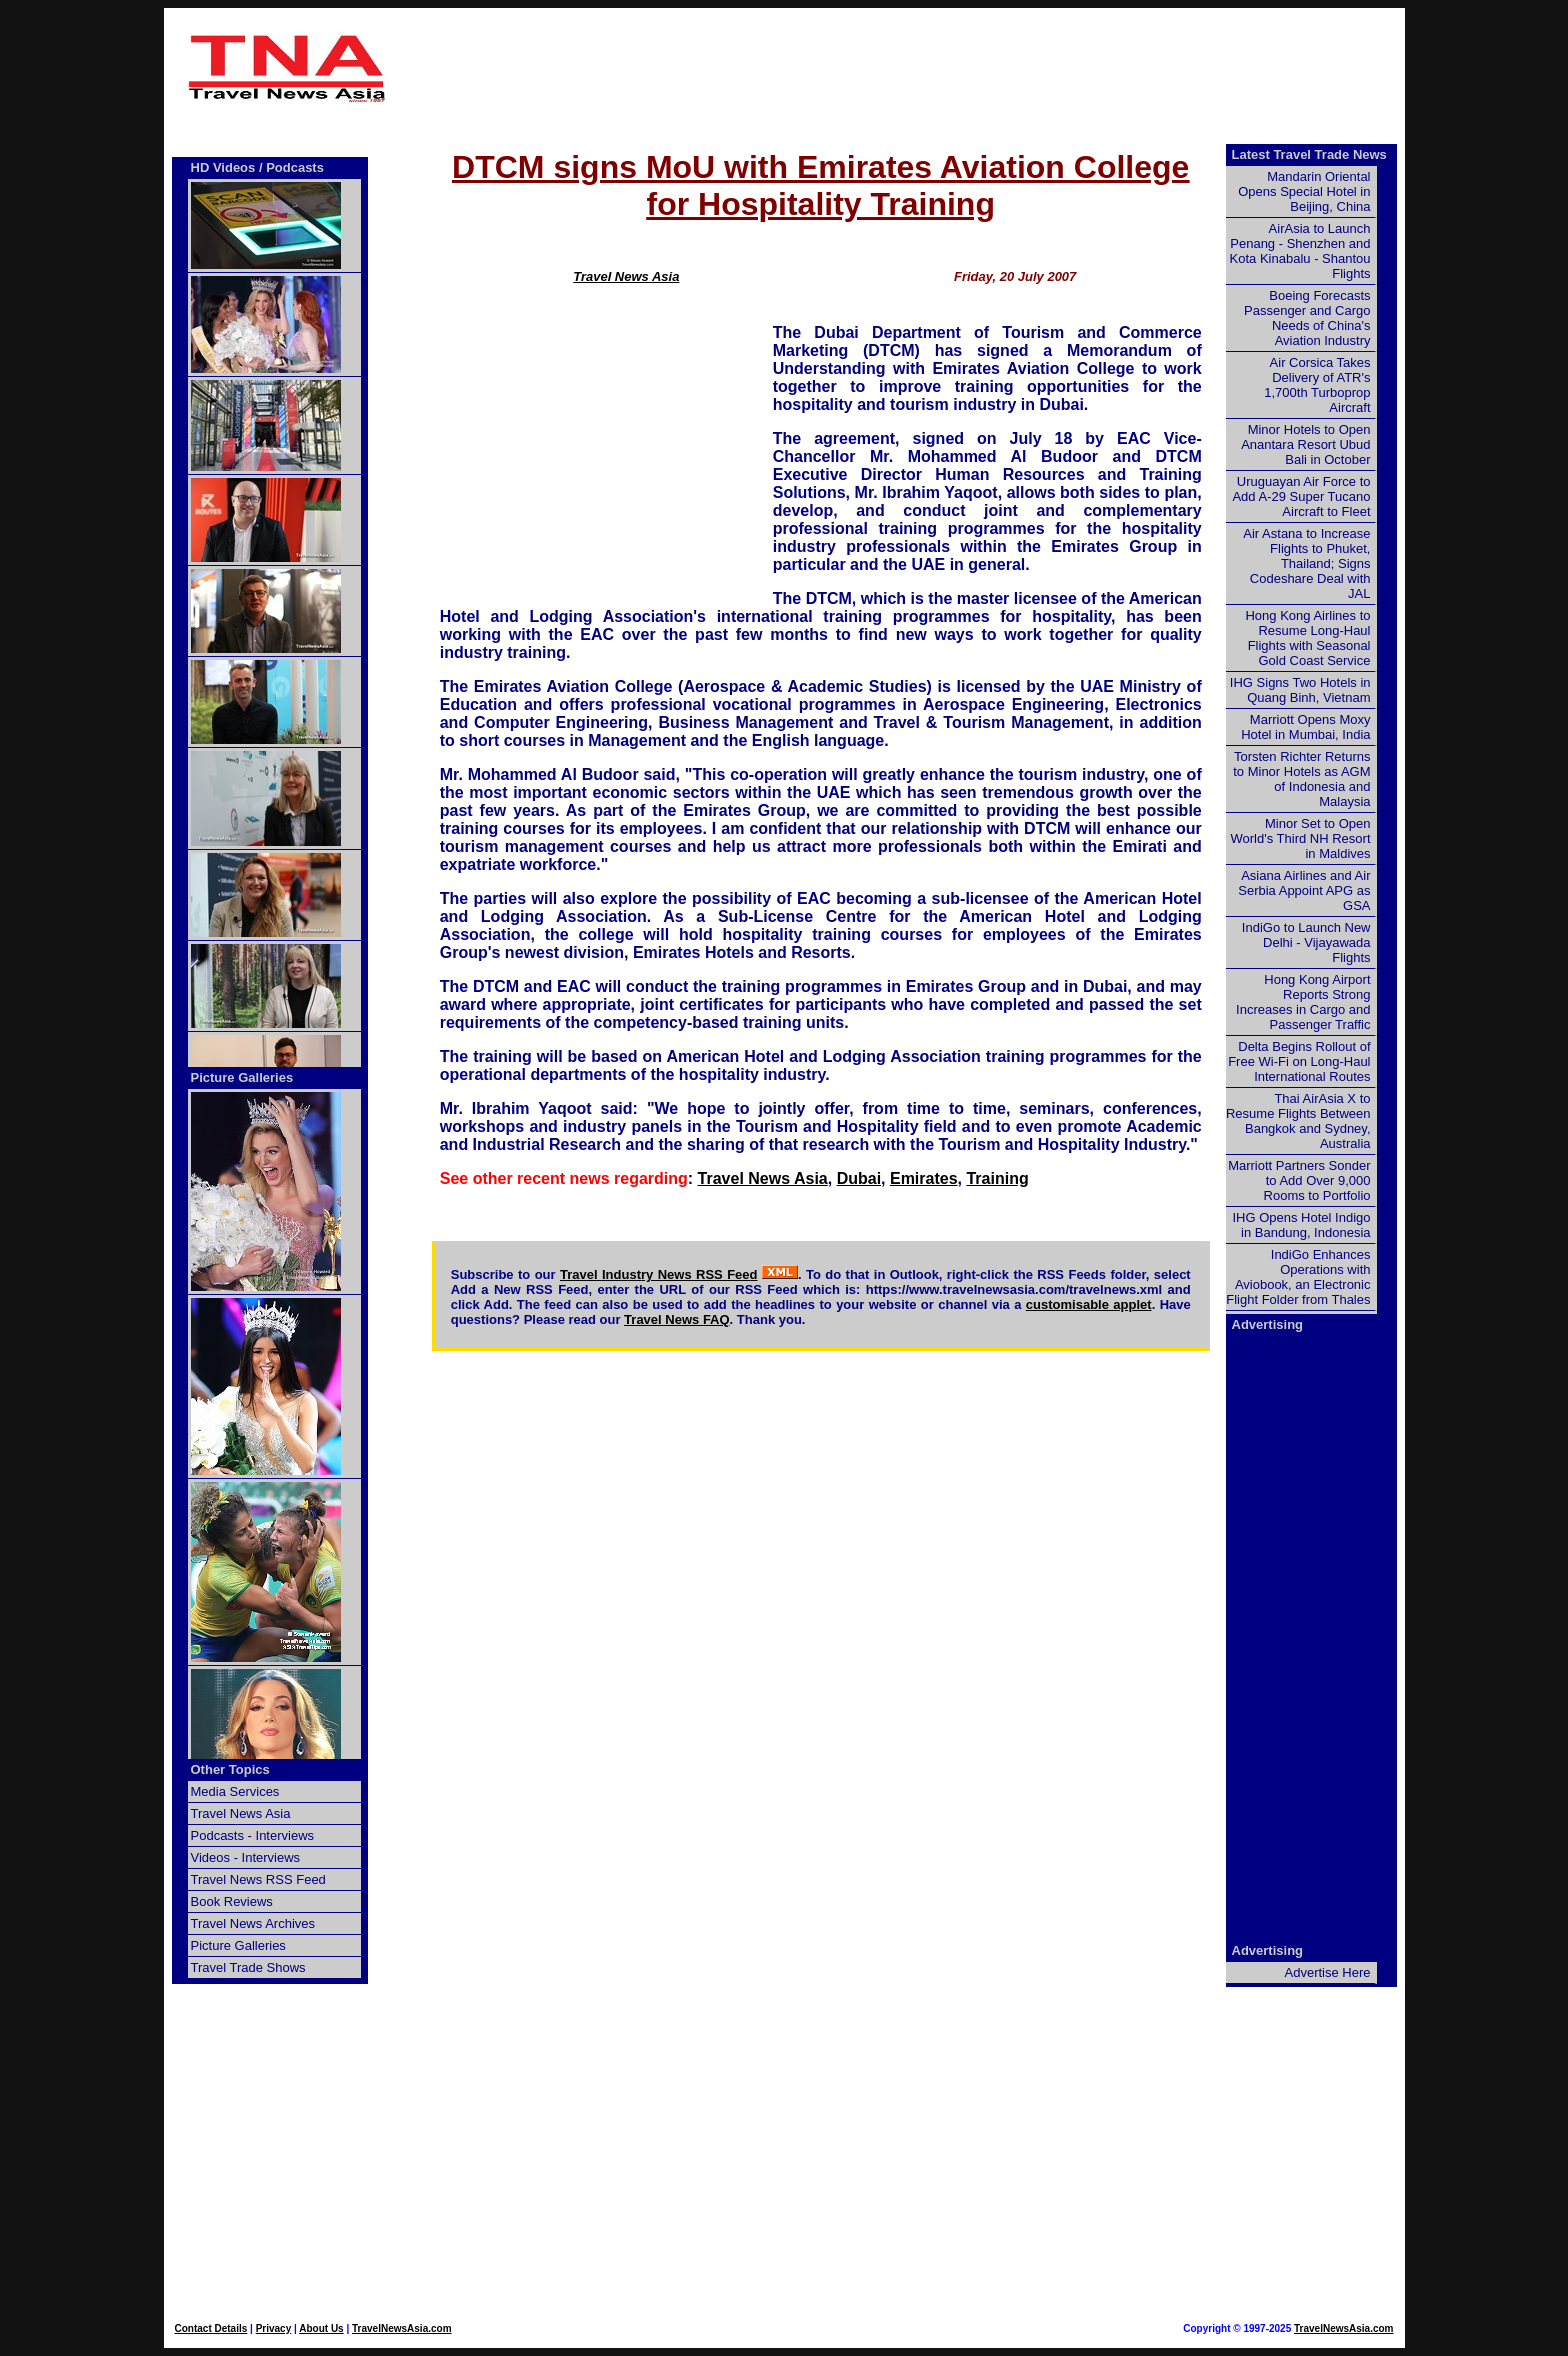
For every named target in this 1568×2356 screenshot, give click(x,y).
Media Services (235, 1791)
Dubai (859, 1178)
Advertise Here (1328, 1972)
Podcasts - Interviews (253, 1835)
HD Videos (223, 167)
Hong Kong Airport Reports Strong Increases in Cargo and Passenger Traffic (1303, 1002)
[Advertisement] (821, 68)
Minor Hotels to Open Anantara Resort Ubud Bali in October (1305, 444)
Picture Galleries (242, 1077)
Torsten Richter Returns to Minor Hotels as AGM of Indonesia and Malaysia (1301, 779)
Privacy (274, 2328)
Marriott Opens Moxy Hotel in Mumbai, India (1305, 727)
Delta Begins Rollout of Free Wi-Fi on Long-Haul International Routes (1299, 1061)
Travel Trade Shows (248, 1967)
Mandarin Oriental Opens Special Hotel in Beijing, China (1304, 191)
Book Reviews (232, 1901)
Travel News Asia (626, 276)
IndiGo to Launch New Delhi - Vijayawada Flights (1306, 942)
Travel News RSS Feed (258, 1879)
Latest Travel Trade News (1309, 154)
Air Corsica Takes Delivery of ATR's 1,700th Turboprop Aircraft (1317, 385)
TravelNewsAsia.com (402, 2328)
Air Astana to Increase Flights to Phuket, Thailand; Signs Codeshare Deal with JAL (1306, 563)
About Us (321, 2328)
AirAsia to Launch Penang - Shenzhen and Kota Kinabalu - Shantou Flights (1300, 251)
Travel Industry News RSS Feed (659, 1274)
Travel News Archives (253, 1923)
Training (997, 1178)
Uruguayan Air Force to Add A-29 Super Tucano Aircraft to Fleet (1301, 496)
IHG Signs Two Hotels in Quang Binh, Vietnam (1300, 690)
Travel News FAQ (677, 1319)
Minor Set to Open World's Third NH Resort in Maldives (1301, 838)
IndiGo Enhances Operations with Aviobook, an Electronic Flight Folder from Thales (1298, 1277)
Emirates (924, 1178)
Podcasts (295, 167)
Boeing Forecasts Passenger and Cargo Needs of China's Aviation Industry (1307, 318)
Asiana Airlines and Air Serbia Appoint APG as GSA (1304, 890)
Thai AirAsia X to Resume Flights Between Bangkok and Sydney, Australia (1298, 1121)
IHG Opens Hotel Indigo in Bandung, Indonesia (1301, 1225)
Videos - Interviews (246, 1857)
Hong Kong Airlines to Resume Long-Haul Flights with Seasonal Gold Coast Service (1307, 638)
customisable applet (1089, 1304)
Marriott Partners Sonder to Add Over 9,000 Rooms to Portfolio (1299, 1180)
